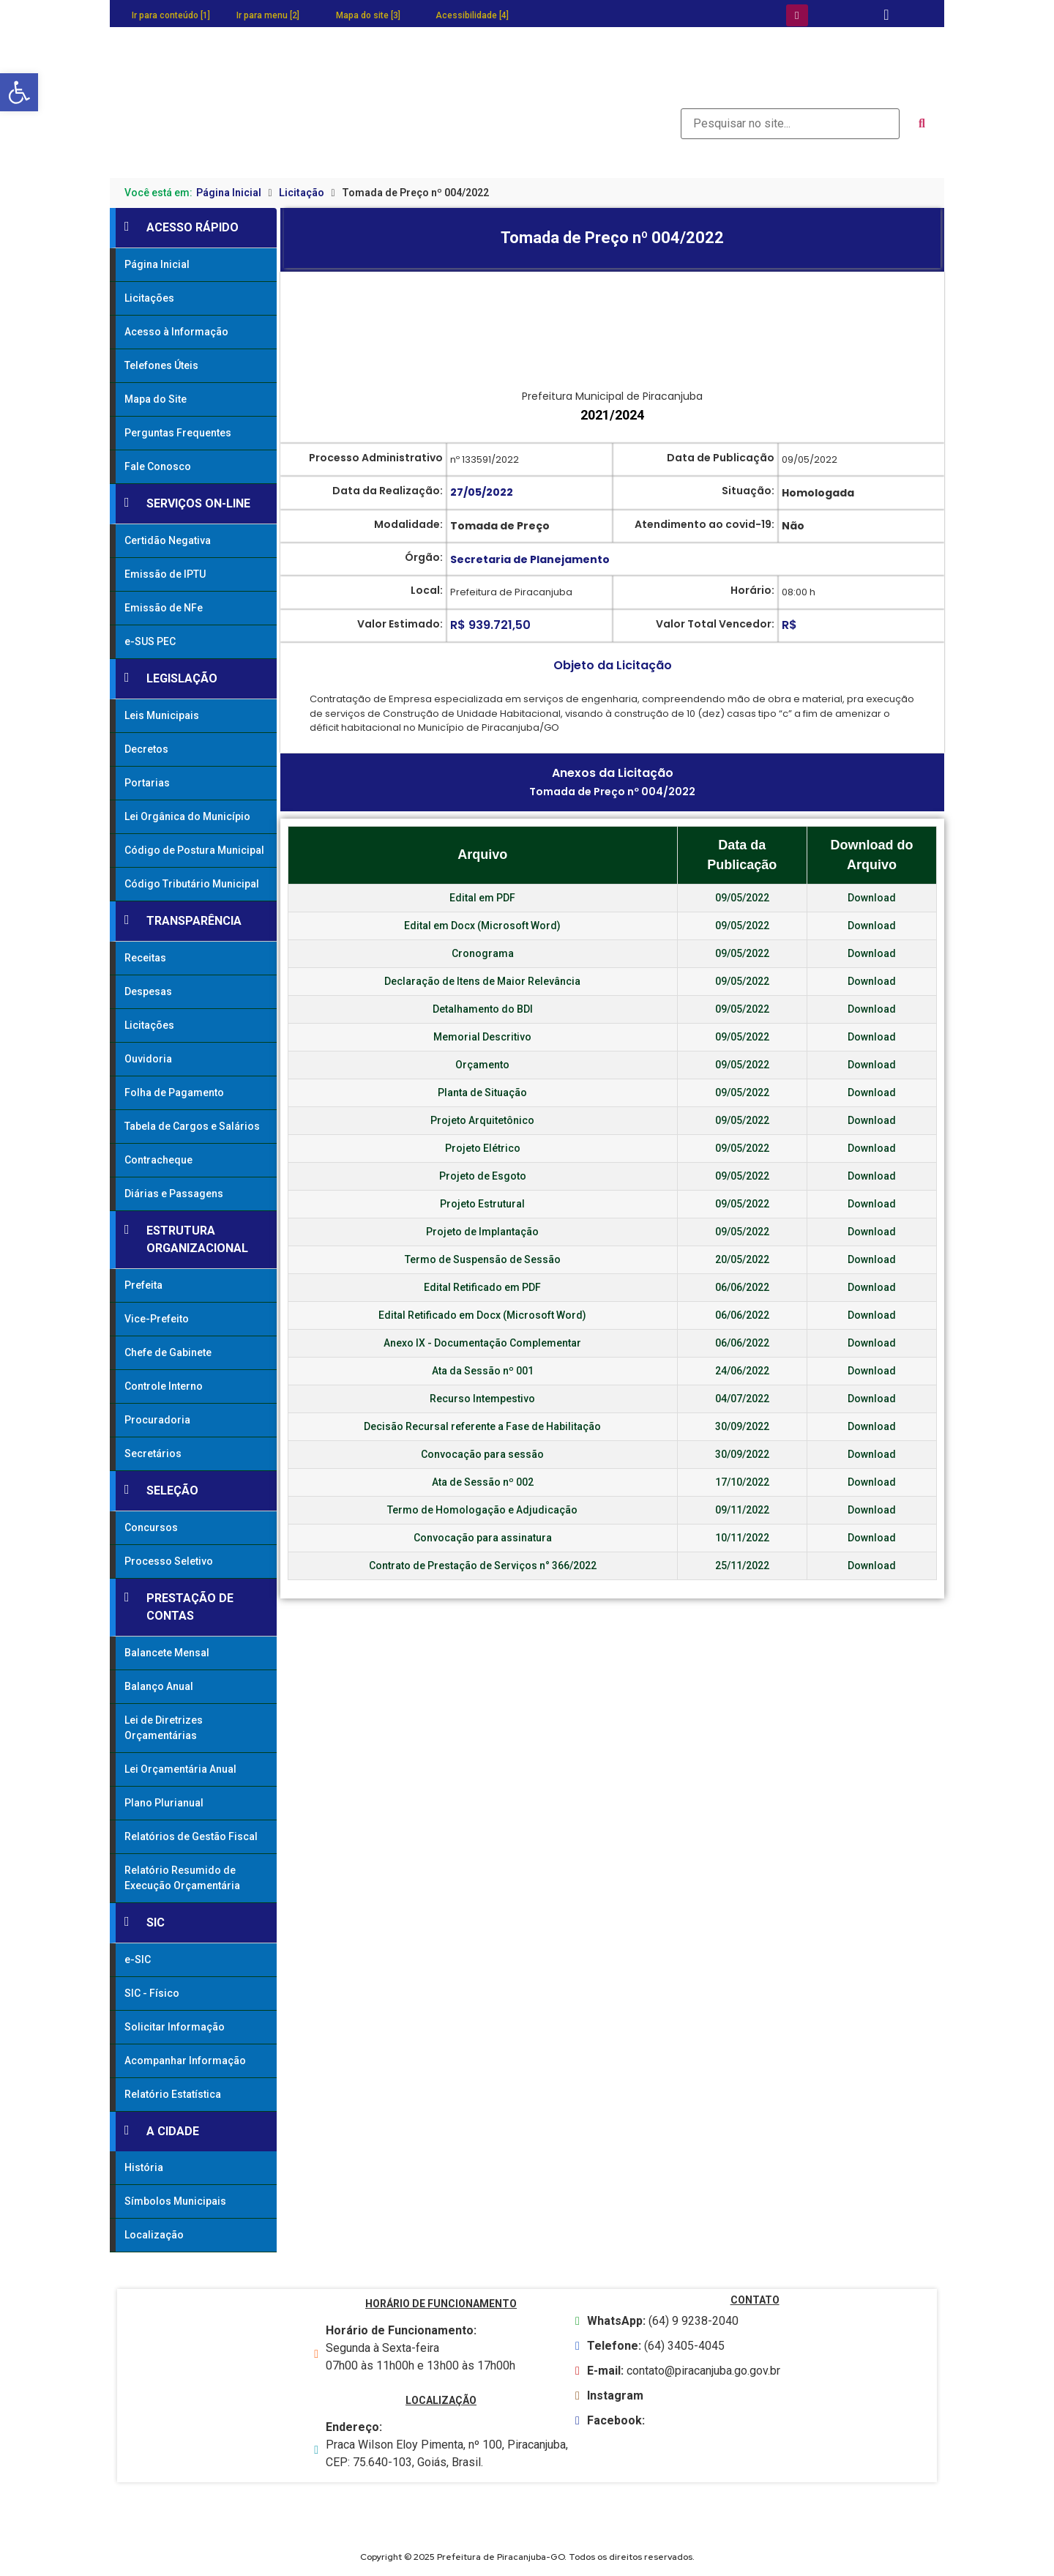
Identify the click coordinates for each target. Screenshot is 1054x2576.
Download (872, 898)
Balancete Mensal (166, 1653)
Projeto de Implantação (482, 1231)
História (143, 2167)
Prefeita (143, 1285)
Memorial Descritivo (482, 1037)
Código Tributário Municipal (191, 884)
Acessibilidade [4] (472, 15)
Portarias (147, 783)
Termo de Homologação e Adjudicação (482, 1510)
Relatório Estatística (172, 2094)
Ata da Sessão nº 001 (483, 1371)
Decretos (146, 749)
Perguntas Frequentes (177, 433)
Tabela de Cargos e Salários (192, 1126)
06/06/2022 (742, 1287)
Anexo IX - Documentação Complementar (482, 1343)
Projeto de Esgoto (482, 1176)
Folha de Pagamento (174, 1092)
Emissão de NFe (163, 608)
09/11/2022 (742, 1510)
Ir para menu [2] (267, 15)
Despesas (148, 991)
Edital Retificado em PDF (482, 1287)
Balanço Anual (158, 1686)
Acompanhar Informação (185, 2060)
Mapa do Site (155, 399)
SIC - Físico (151, 1993)
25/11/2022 (742, 1565)
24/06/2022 (742, 1371)
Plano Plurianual (163, 1803)
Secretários (153, 1453)
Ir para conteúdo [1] (171, 15)
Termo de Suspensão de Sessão (483, 1259)
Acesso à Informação (176, 332)
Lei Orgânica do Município (187, 816)
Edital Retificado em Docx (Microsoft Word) (482, 1315)
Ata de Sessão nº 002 (483, 1482)
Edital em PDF (482, 898)
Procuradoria (157, 1420)
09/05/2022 (742, 898)
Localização (154, 2235)
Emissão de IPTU (165, 574)
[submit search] (922, 123)
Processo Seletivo (168, 1561)
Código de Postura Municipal (194, 850)
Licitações (149, 298)
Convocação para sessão (482, 1454)
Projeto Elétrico (482, 1148)
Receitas (145, 958)
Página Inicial (228, 192)
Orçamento (482, 1065)
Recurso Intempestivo (482, 1398)
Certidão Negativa (167, 540)
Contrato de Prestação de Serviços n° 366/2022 (483, 1565)
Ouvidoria (148, 1059)
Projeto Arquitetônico (482, 1120)
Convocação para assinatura (483, 1538)
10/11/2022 (742, 1538)
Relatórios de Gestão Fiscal (191, 1836)
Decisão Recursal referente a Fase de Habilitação (482, 1426)
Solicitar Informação (174, 2027)
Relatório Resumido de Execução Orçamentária (182, 1877)
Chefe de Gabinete (168, 1352)
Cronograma (483, 953)
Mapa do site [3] (368, 15)
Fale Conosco (157, 466)
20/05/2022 (742, 1259)
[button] (19, 92)
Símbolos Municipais (175, 2201)
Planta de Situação (482, 1092)
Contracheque (158, 1160)
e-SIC (137, 1959)
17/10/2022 (742, 1482)
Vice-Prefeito (156, 1319)
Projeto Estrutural (482, 1204)
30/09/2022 (742, 1426)
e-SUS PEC (150, 641)
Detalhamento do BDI (483, 1009)
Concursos (151, 1527)
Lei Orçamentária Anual (180, 1769)
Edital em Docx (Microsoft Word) (482, 925)
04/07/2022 (742, 1398)
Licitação (301, 192)
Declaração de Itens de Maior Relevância (482, 981)
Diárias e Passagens (173, 1193)
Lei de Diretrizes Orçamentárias (163, 1727)
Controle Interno (163, 1386)
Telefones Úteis (161, 365)
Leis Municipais (161, 715)
